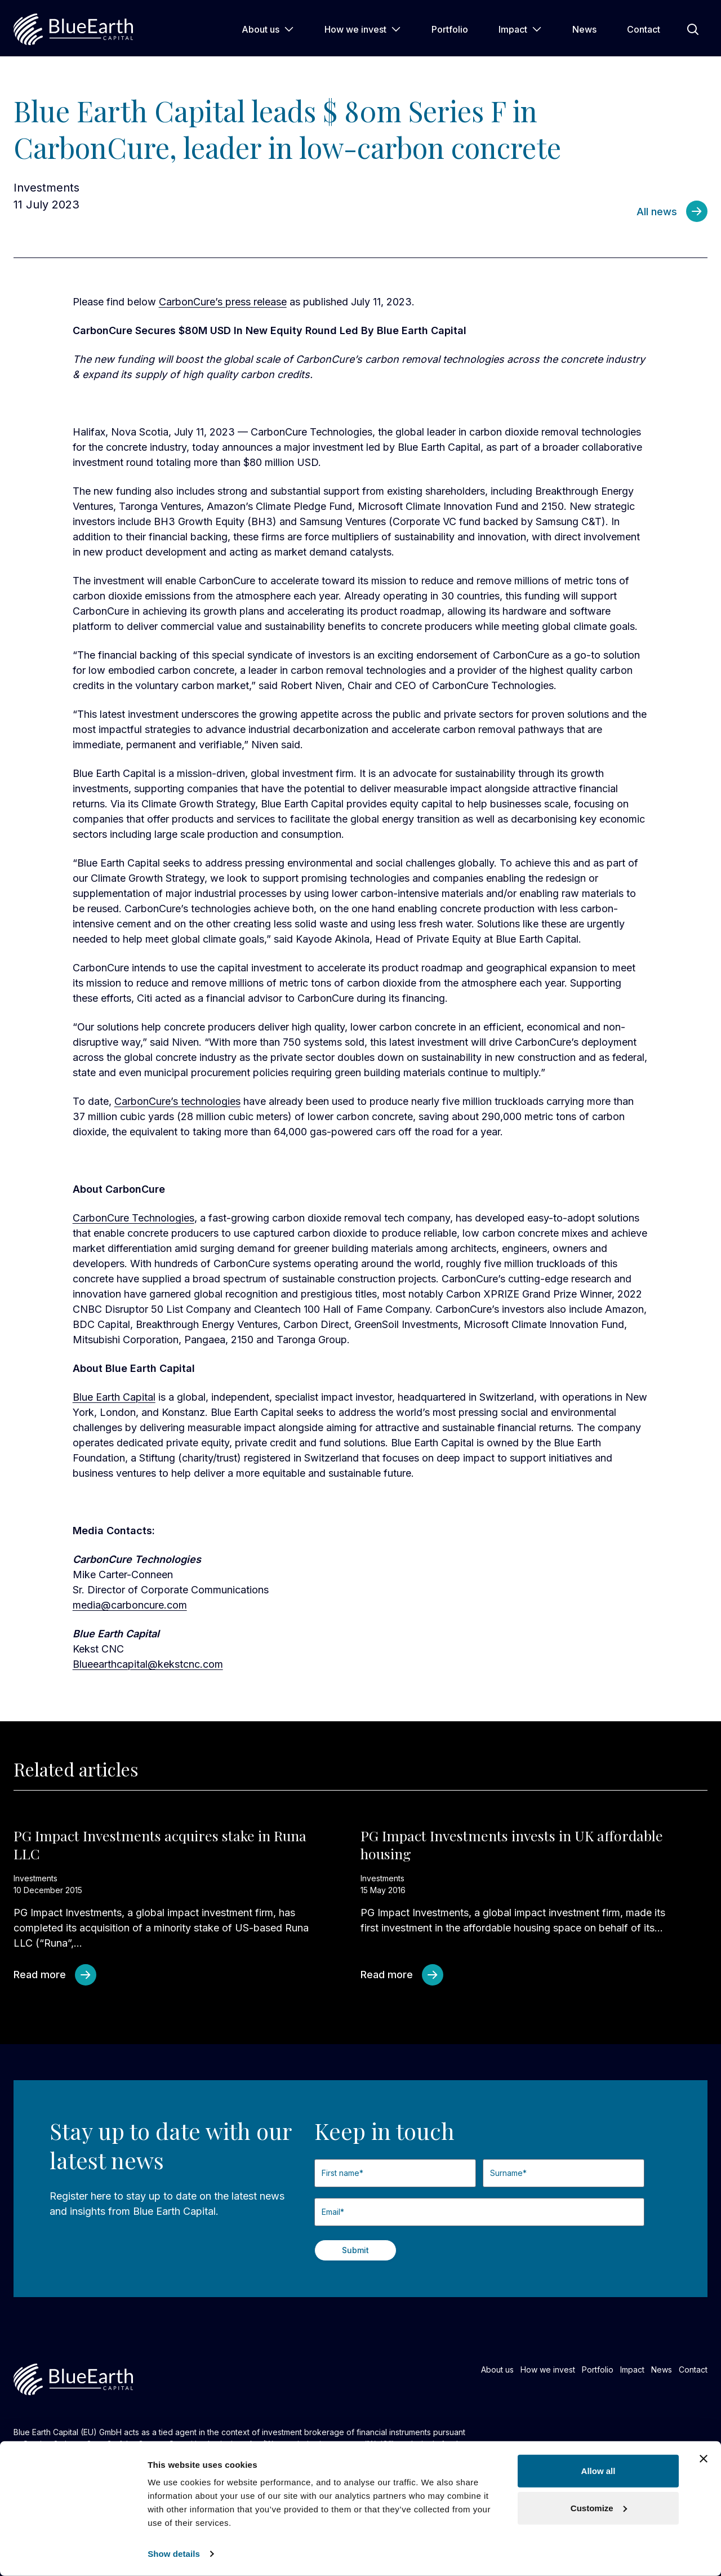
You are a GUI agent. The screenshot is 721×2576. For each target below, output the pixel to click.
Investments (46, 187)
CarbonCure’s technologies (177, 1101)
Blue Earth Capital (114, 1397)
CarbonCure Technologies (133, 1218)
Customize (599, 2507)
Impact (520, 29)
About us (268, 29)
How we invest (362, 29)
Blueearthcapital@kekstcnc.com (148, 1664)
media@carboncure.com (130, 1605)
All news (657, 211)
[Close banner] (703, 2459)
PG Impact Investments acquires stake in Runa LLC (160, 1844)
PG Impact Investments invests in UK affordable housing (511, 1844)
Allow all (598, 2471)
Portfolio (449, 29)
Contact (643, 29)
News (584, 29)
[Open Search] (692, 29)
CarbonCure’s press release (223, 302)
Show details (174, 2554)
